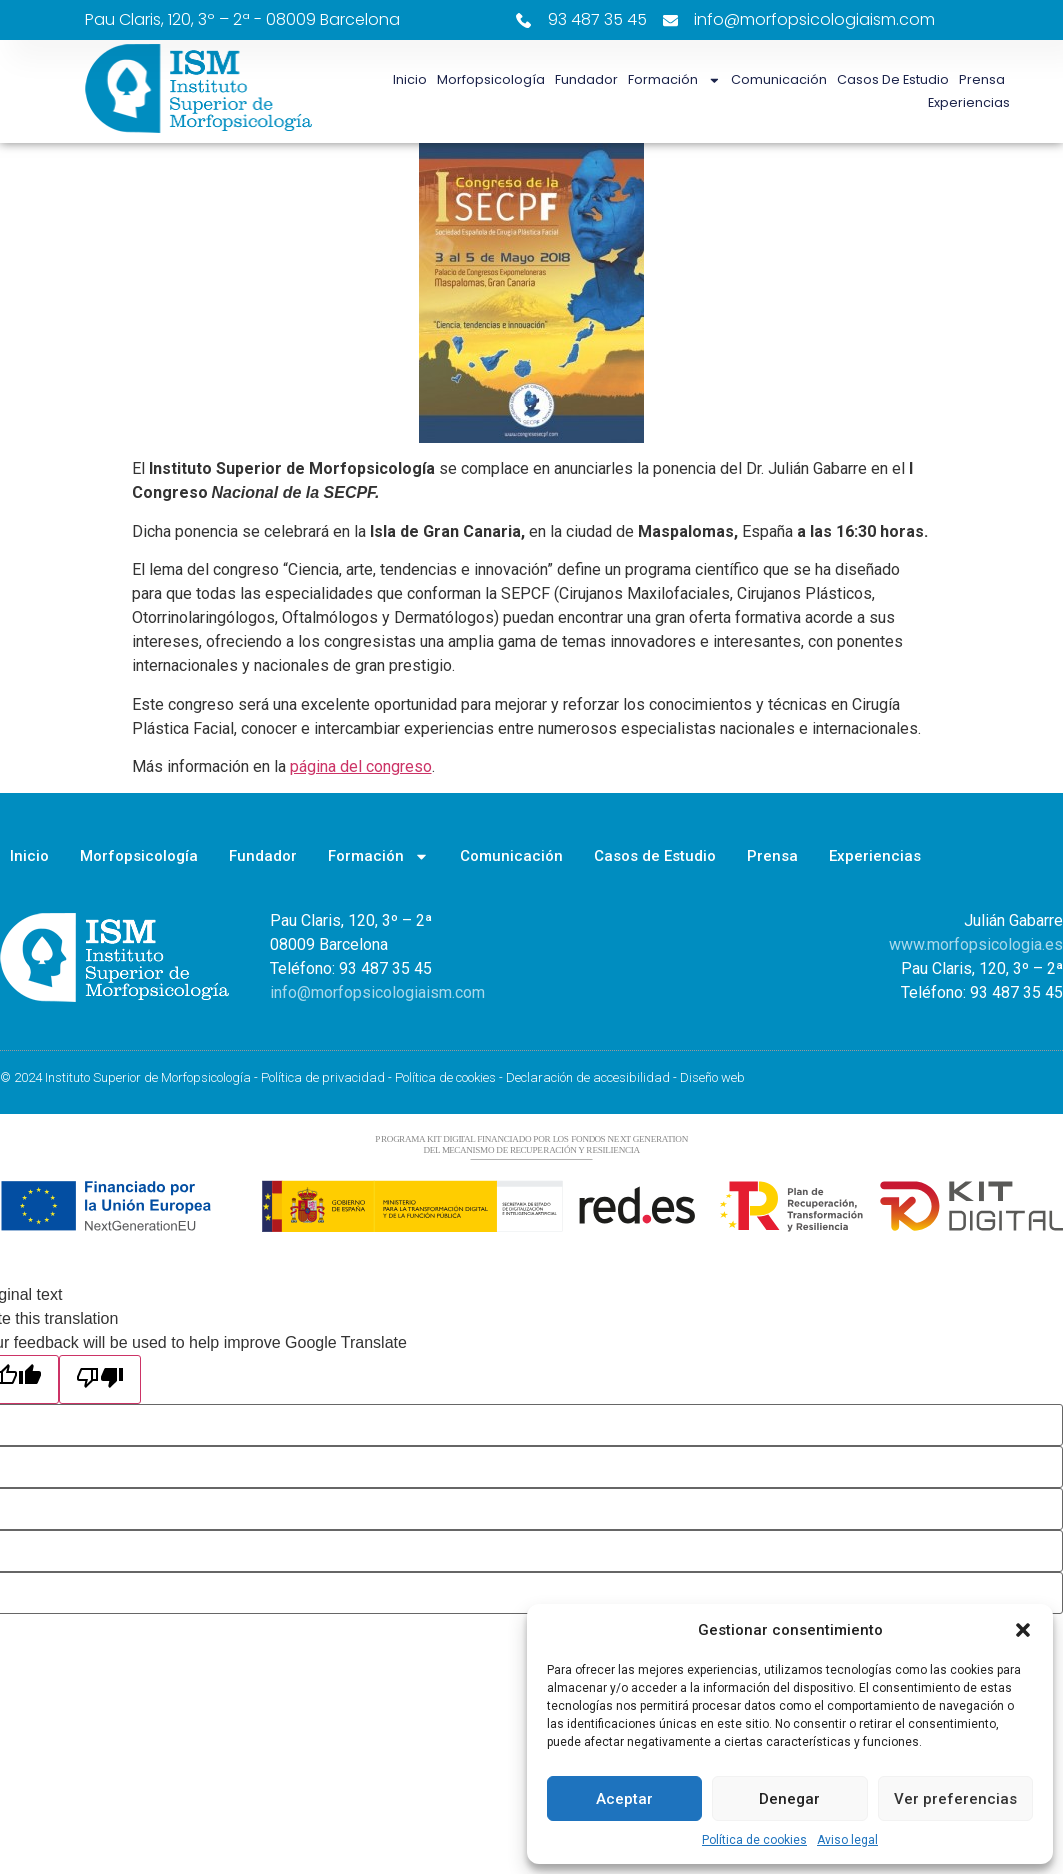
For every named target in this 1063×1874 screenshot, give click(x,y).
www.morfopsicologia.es (976, 944)
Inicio (410, 79)
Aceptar (624, 1799)
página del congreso (361, 766)
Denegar (789, 1799)
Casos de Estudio (893, 79)
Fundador (586, 79)
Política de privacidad (323, 1077)
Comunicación (779, 79)
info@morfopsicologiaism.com (377, 992)
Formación (674, 80)
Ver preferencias (955, 1799)
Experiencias (969, 102)
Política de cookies (754, 1840)
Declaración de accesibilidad (588, 1077)
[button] (1023, 1630)
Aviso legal (847, 1840)
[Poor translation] (100, 1379)
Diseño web (712, 1077)
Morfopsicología (491, 79)
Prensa (982, 79)
